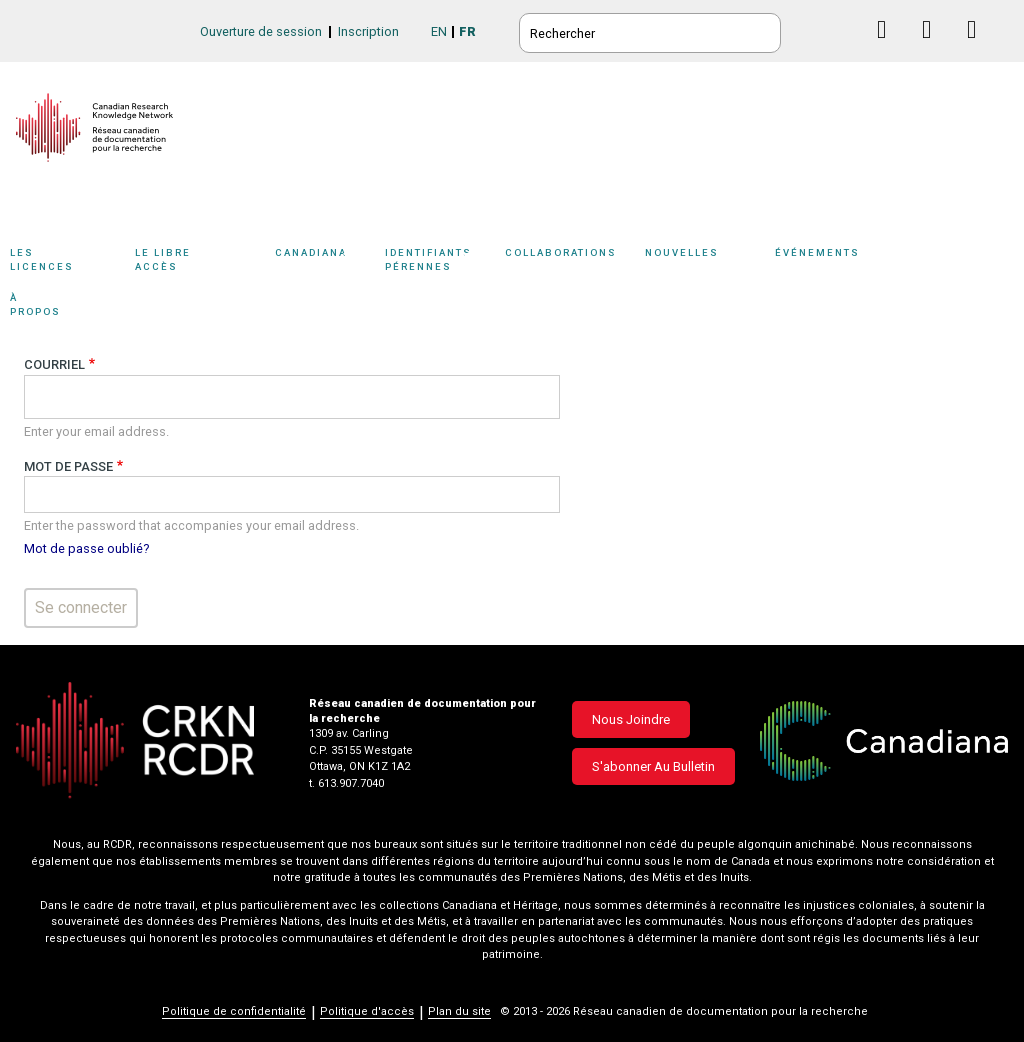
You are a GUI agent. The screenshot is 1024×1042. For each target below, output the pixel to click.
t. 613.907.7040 (346, 783)
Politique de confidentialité (234, 1011)
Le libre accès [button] (200, 262)
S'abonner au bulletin (653, 766)
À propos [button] (57, 307)
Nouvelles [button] (705, 262)
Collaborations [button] (575, 262)
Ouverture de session (261, 31)
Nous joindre (631, 719)
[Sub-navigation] (62, 263)
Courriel (54, 364)
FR (467, 31)
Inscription (368, 31)
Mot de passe (68, 466)
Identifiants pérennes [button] (440, 262)
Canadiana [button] (325, 262)
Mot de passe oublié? (86, 548)
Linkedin (934, 48)
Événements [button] (849, 262)
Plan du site (459, 1011)
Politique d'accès (367, 1011)
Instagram (979, 48)
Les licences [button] (67, 262)
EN (439, 31)
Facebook (889, 48)
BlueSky (844, 29)
